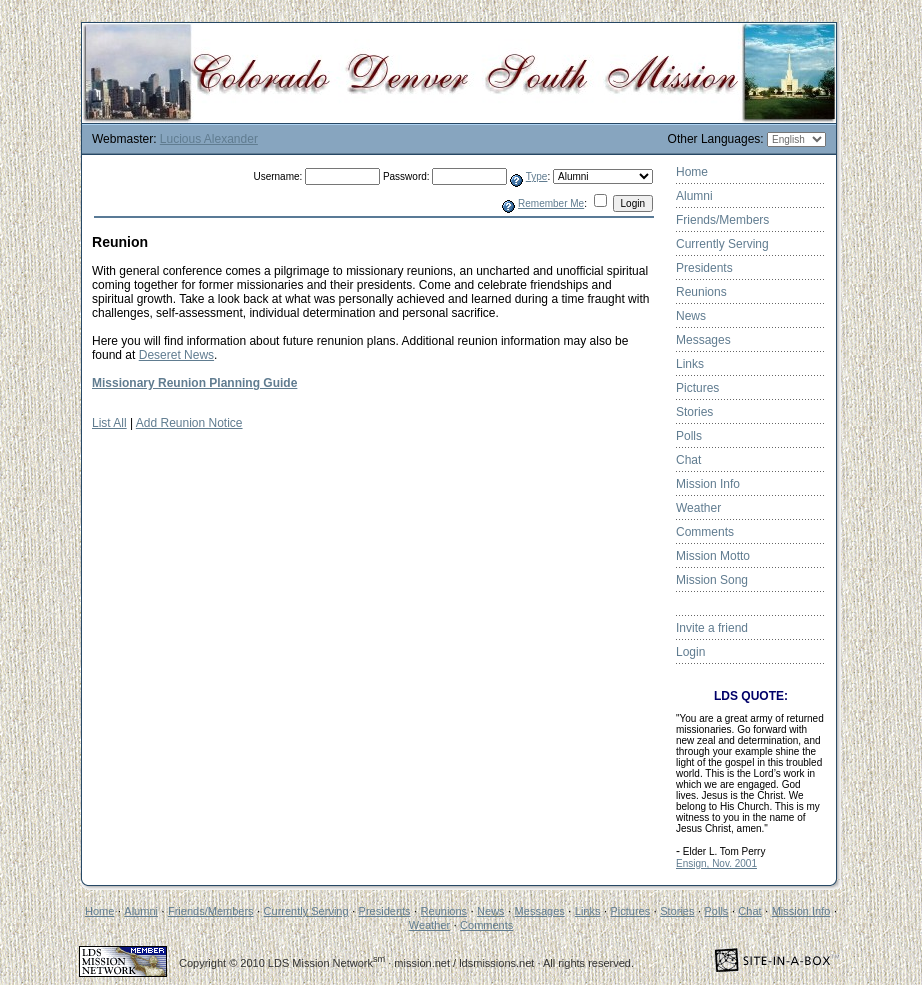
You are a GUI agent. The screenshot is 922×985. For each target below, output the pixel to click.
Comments (705, 532)
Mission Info (708, 484)
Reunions (701, 292)
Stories (694, 412)
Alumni (694, 196)
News (691, 316)
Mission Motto (713, 556)
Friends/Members (722, 220)
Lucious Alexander (209, 139)
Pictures (697, 388)
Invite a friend (712, 628)
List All (109, 423)
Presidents (704, 268)
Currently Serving (722, 244)
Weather (698, 508)
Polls (689, 436)
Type (537, 176)
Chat (688, 460)
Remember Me (551, 203)
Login (690, 652)
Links (690, 364)
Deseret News (176, 355)
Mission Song (712, 580)
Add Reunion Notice (189, 423)
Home (692, 172)
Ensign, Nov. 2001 (716, 863)
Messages (703, 340)
